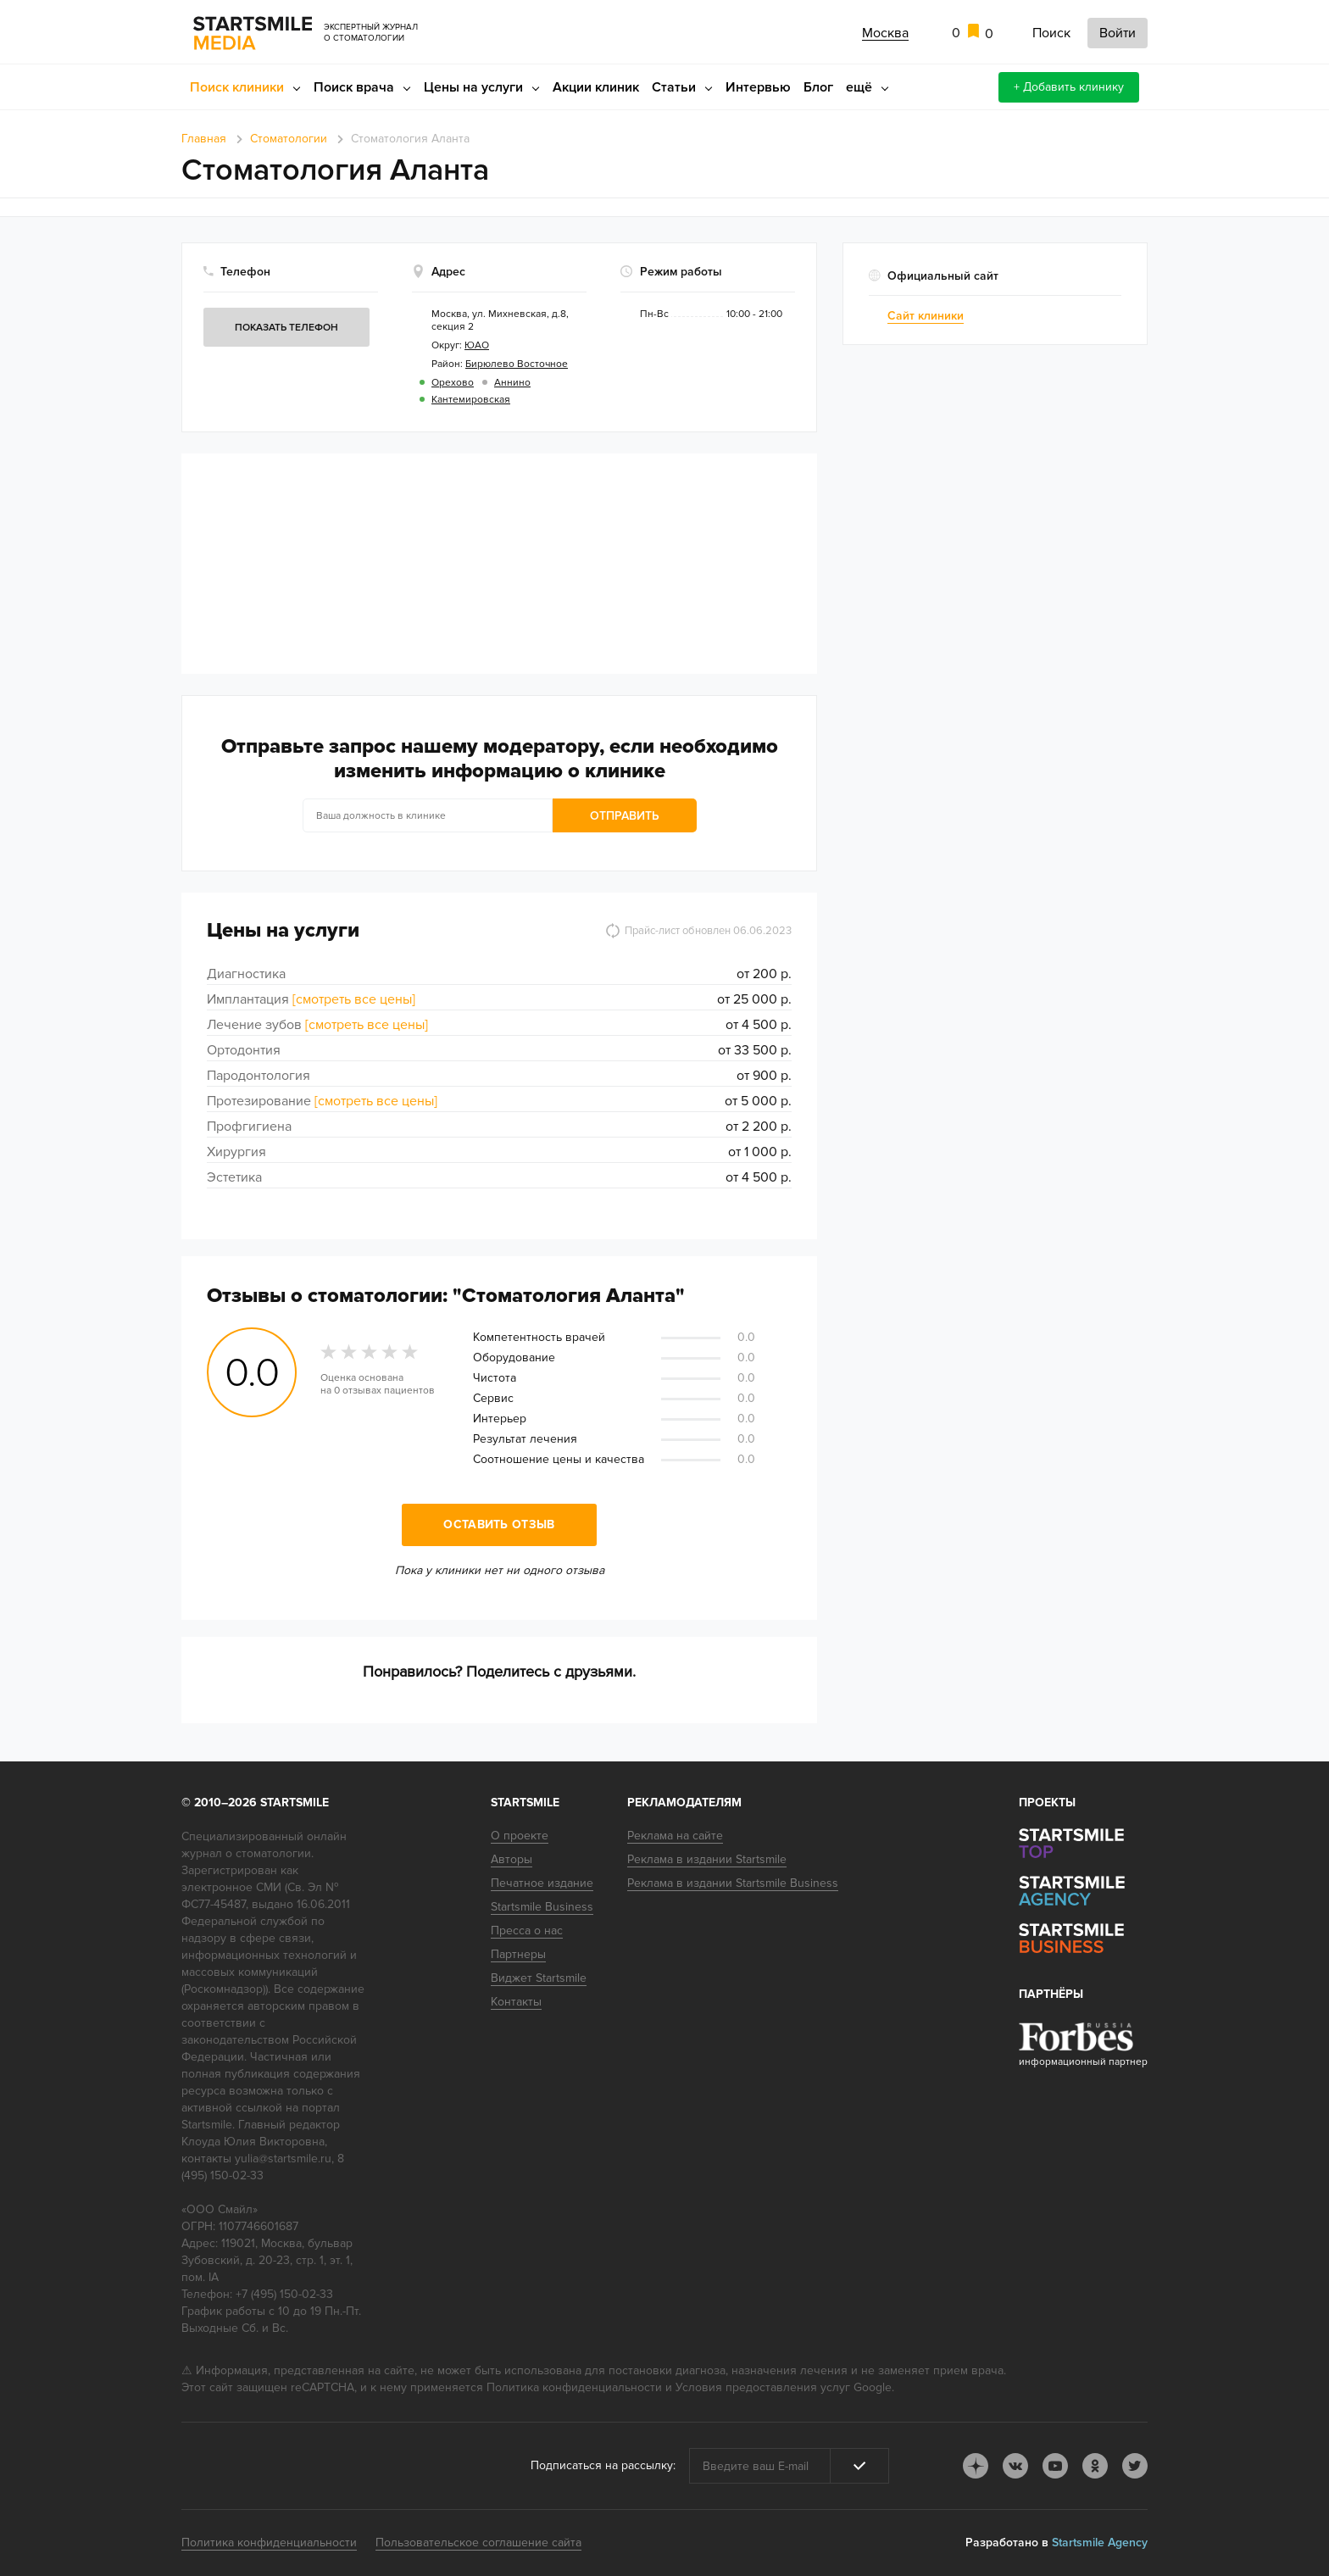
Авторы (511, 1859)
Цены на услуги (473, 87)
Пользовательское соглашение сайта (478, 2542)
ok (1095, 2466)
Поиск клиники (237, 87)
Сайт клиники (925, 316)
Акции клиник (596, 87)
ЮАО (476, 345)
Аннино (512, 382)
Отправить (624, 816)
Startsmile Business (542, 1907)
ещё (859, 87)
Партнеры (518, 1954)
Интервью (758, 87)
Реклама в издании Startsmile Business (732, 1883)
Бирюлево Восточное (516, 364)
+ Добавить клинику (1069, 87)
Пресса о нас (527, 1930)
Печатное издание (542, 1883)
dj (975, 2466)
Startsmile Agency (1100, 2542)
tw (1135, 2466)
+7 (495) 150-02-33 (284, 2294)
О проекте (519, 1835)
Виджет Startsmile (539, 1978)
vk (1015, 2466)
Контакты (516, 2002)
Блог (818, 87)
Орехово (452, 382)
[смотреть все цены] (353, 999)
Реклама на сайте (675, 1835)
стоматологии (273, 1853)
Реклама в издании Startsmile (707, 1859)
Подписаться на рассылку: (603, 2465)
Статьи (674, 87)
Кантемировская (470, 399)
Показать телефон (286, 327)
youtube (1055, 2466)
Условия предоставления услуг (763, 2387)
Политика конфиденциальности (574, 2387)
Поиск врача (354, 87)
